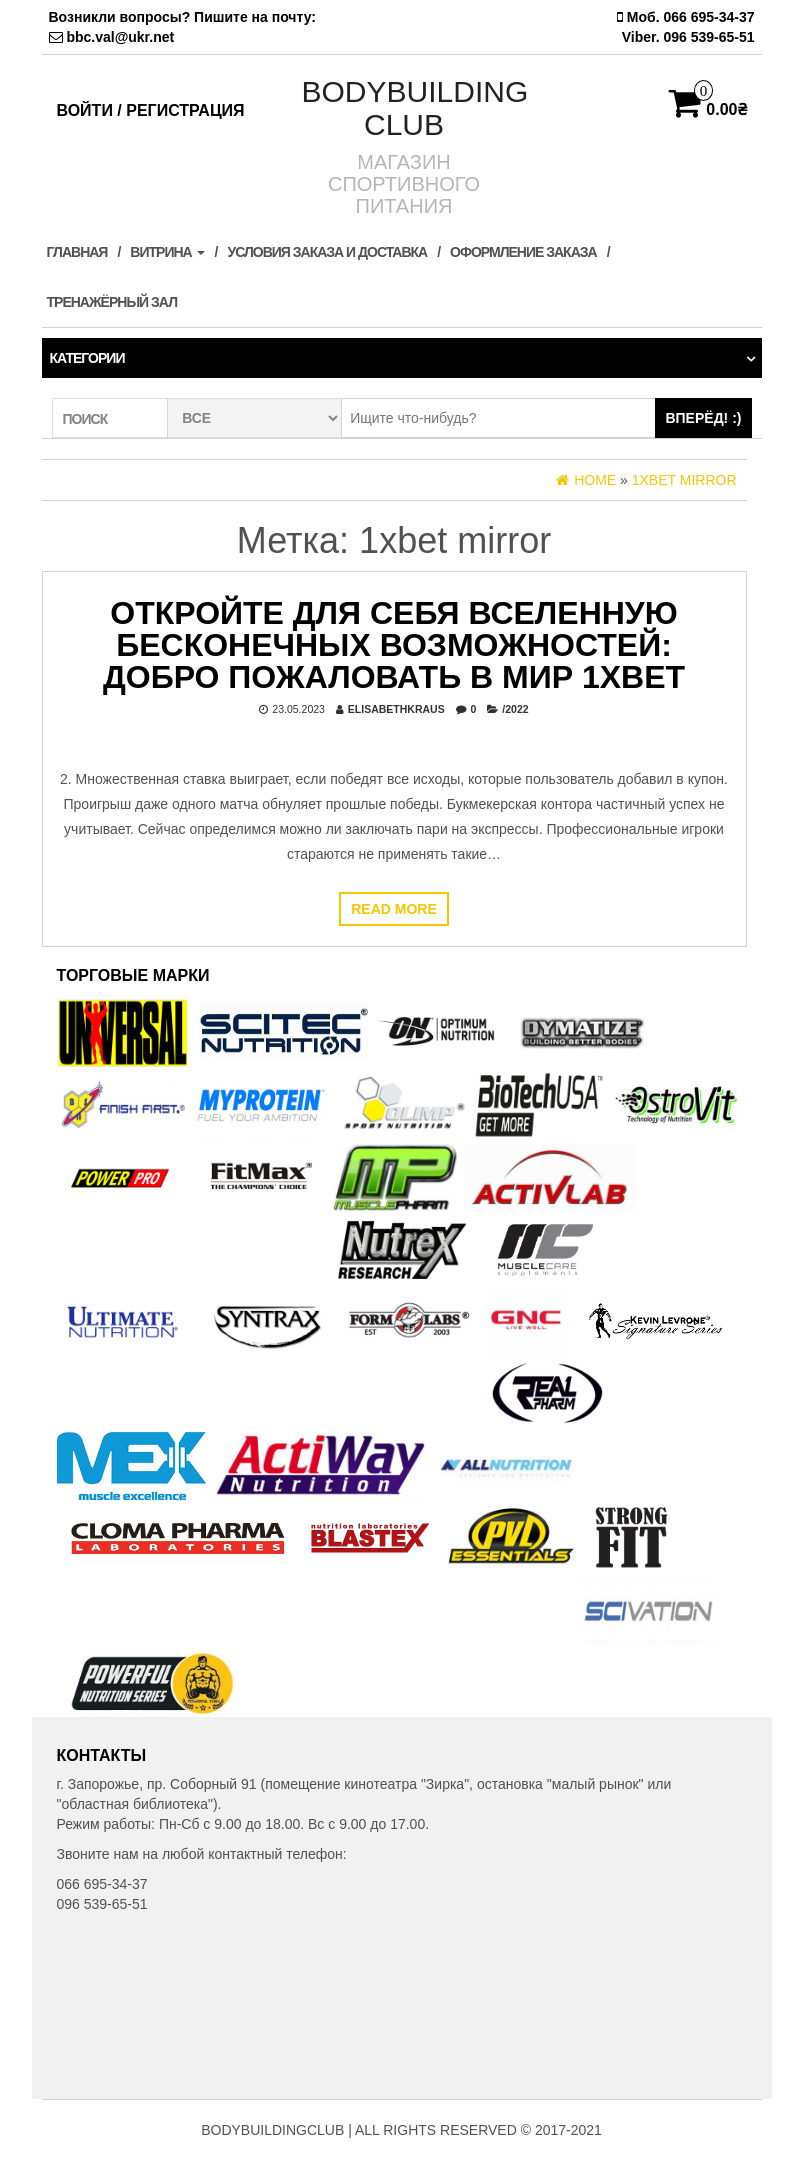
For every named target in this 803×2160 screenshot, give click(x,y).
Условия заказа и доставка (327, 252)
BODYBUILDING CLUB (415, 108)
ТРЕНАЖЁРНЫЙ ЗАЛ (112, 302)
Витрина (167, 252)
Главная (77, 252)
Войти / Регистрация (151, 110)
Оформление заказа (523, 252)
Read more (394, 909)
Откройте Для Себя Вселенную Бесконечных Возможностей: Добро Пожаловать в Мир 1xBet (394, 645)
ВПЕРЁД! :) (703, 418)
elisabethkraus (396, 709)
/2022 (515, 709)
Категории (87, 358)
